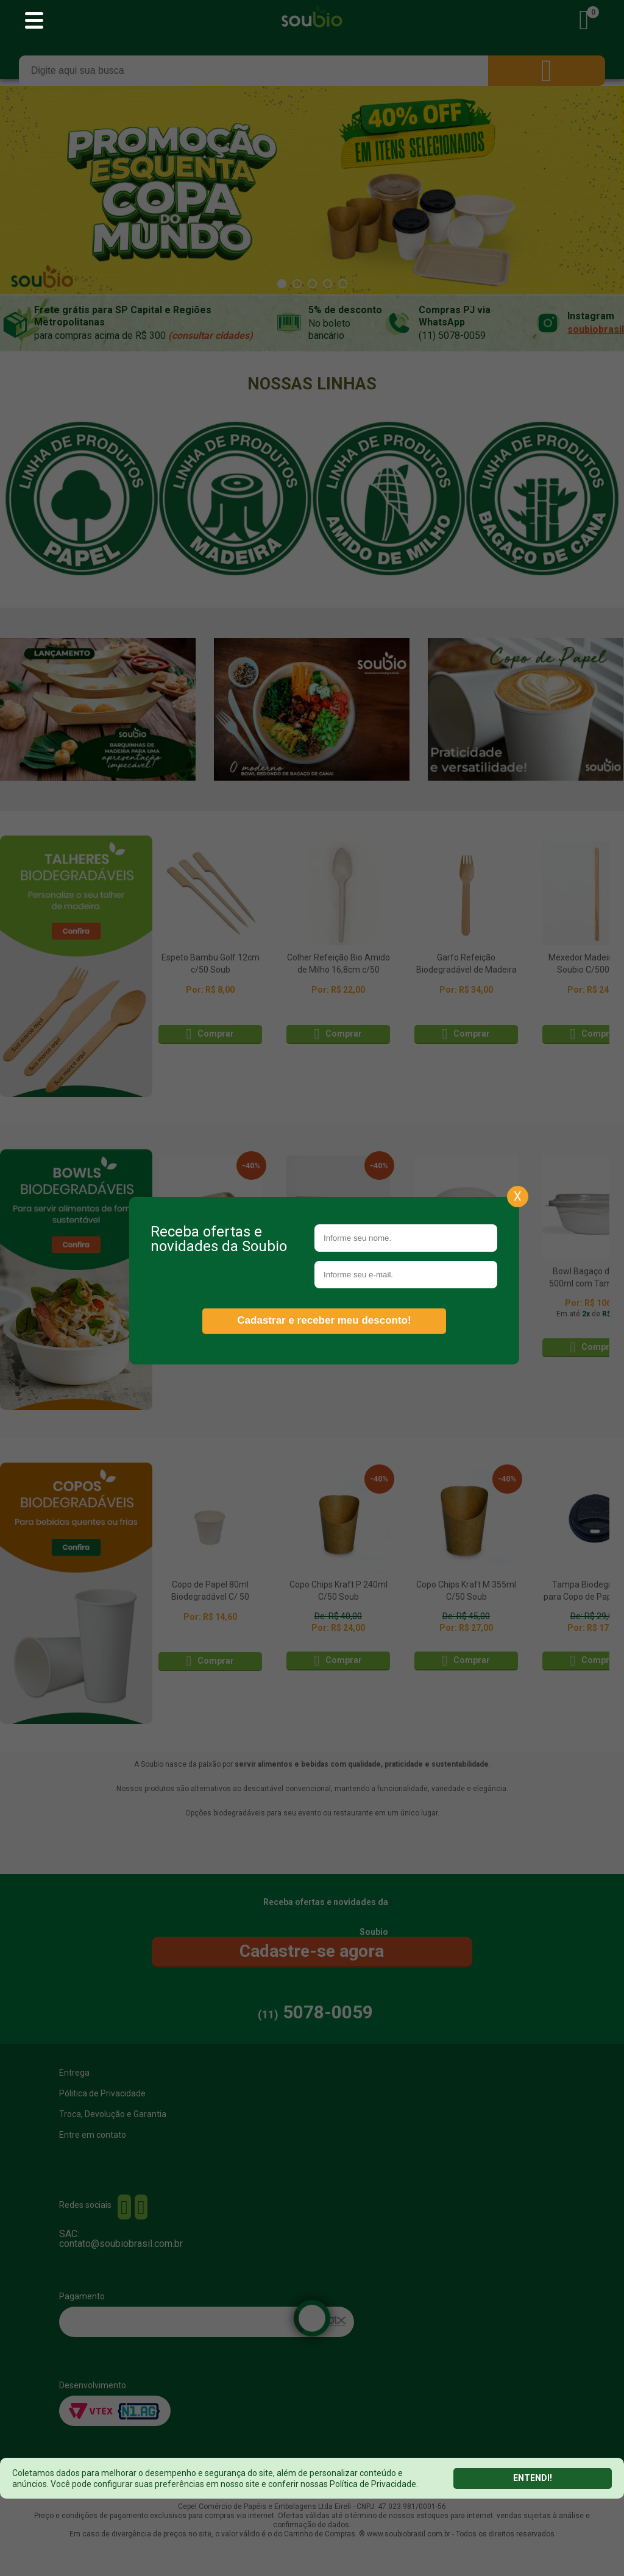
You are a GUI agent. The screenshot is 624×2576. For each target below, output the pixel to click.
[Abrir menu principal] (34, 21)
